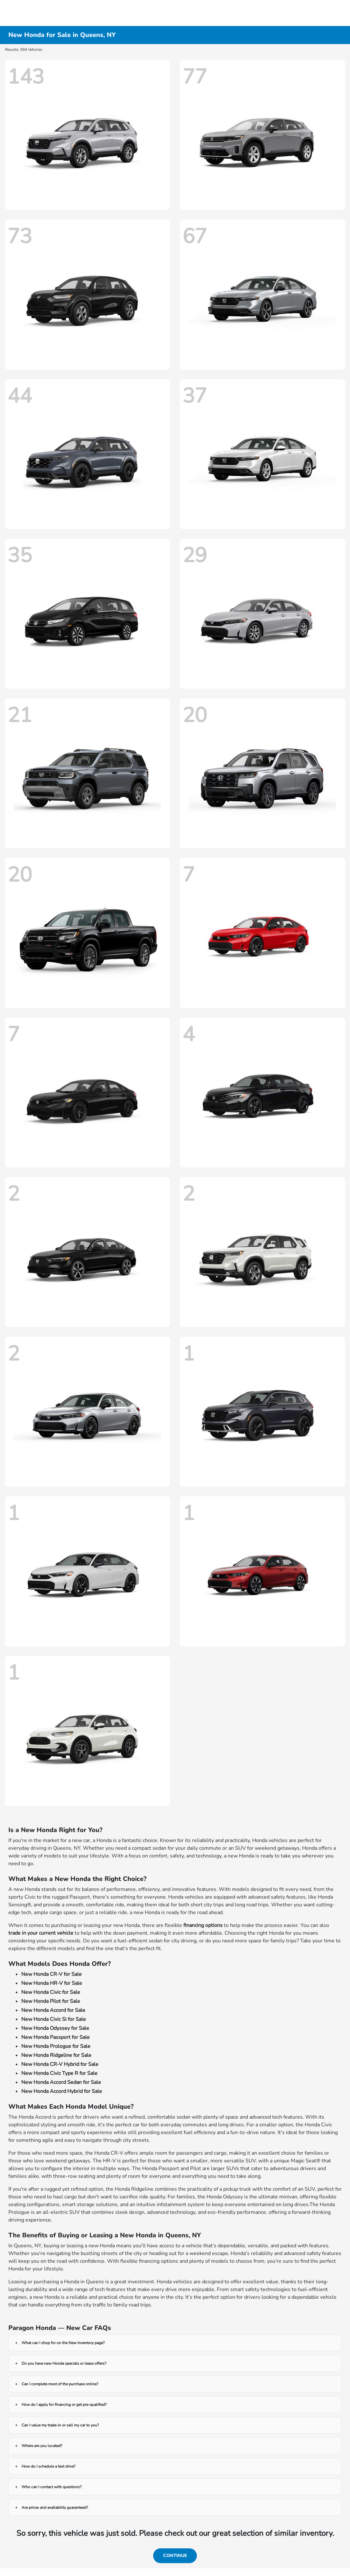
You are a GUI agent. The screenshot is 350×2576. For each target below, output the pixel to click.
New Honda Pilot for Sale (50, 2001)
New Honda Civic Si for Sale (53, 2019)
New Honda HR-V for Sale (51, 1983)
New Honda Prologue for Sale (55, 2046)
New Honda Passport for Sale (55, 2037)
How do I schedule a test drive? (48, 2466)
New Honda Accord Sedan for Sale (61, 2082)
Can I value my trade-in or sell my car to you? (60, 2425)
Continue (175, 2556)
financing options (203, 1925)
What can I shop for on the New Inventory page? (63, 2342)
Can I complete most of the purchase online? (60, 2384)
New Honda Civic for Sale (50, 1992)
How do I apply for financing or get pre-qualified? (64, 2404)
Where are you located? (42, 2445)
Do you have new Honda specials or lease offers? (64, 2363)
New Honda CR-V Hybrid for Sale (59, 2064)
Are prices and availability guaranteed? (55, 2507)
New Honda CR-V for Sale (51, 1974)
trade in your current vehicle (40, 1933)
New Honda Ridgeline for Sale (56, 2055)
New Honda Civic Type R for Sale (59, 2073)
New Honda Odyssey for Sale (55, 2028)
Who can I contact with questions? (51, 2486)
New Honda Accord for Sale (53, 2010)
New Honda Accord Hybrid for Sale (61, 2091)
